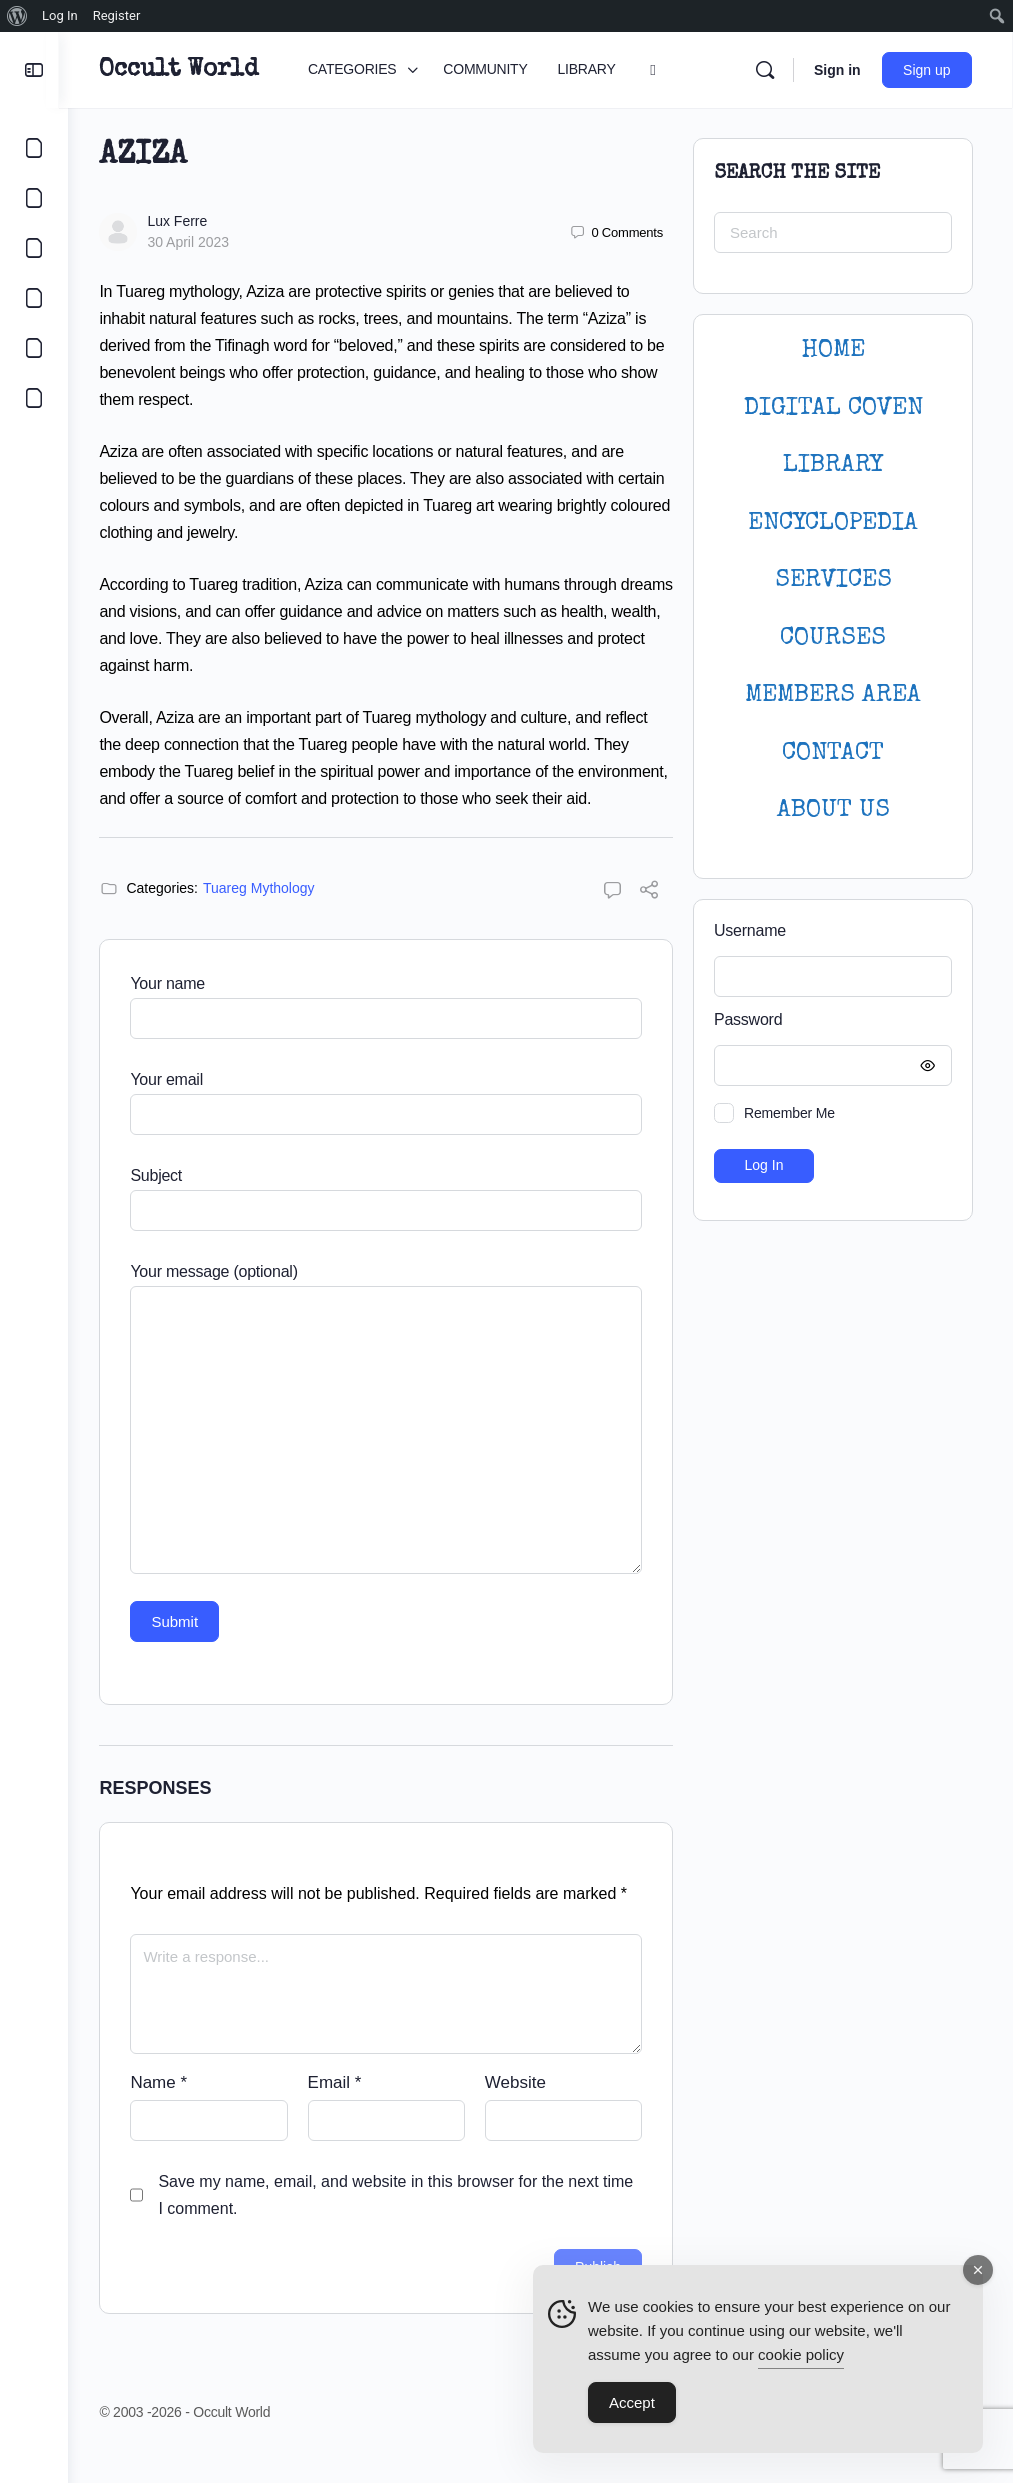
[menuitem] (17, 16)
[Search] (766, 70)
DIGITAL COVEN (833, 408)
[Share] (649, 919)
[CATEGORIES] (34, 148)
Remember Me (789, 1113)
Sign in (838, 70)
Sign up (928, 70)
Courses (833, 638)
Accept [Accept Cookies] (632, 2402)
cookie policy (801, 2354)
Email (340, 2109)
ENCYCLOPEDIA (833, 523)
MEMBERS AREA (833, 695)
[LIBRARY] (34, 248)
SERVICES (833, 580)
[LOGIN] (34, 348)
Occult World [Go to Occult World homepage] (187, 70)
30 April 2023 (197, 242)
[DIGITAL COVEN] (34, 398)
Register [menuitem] (117, 15)
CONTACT (833, 753)
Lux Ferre (186, 221)
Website (518, 2109)
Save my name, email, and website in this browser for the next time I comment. (404, 2222)
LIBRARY (833, 465)
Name (167, 2109)
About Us (833, 810)
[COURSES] (34, 298)
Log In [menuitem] (60, 15)
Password (828, 1020)
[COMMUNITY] (34, 198)
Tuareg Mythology (268, 915)
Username (750, 930)
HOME (833, 350)
